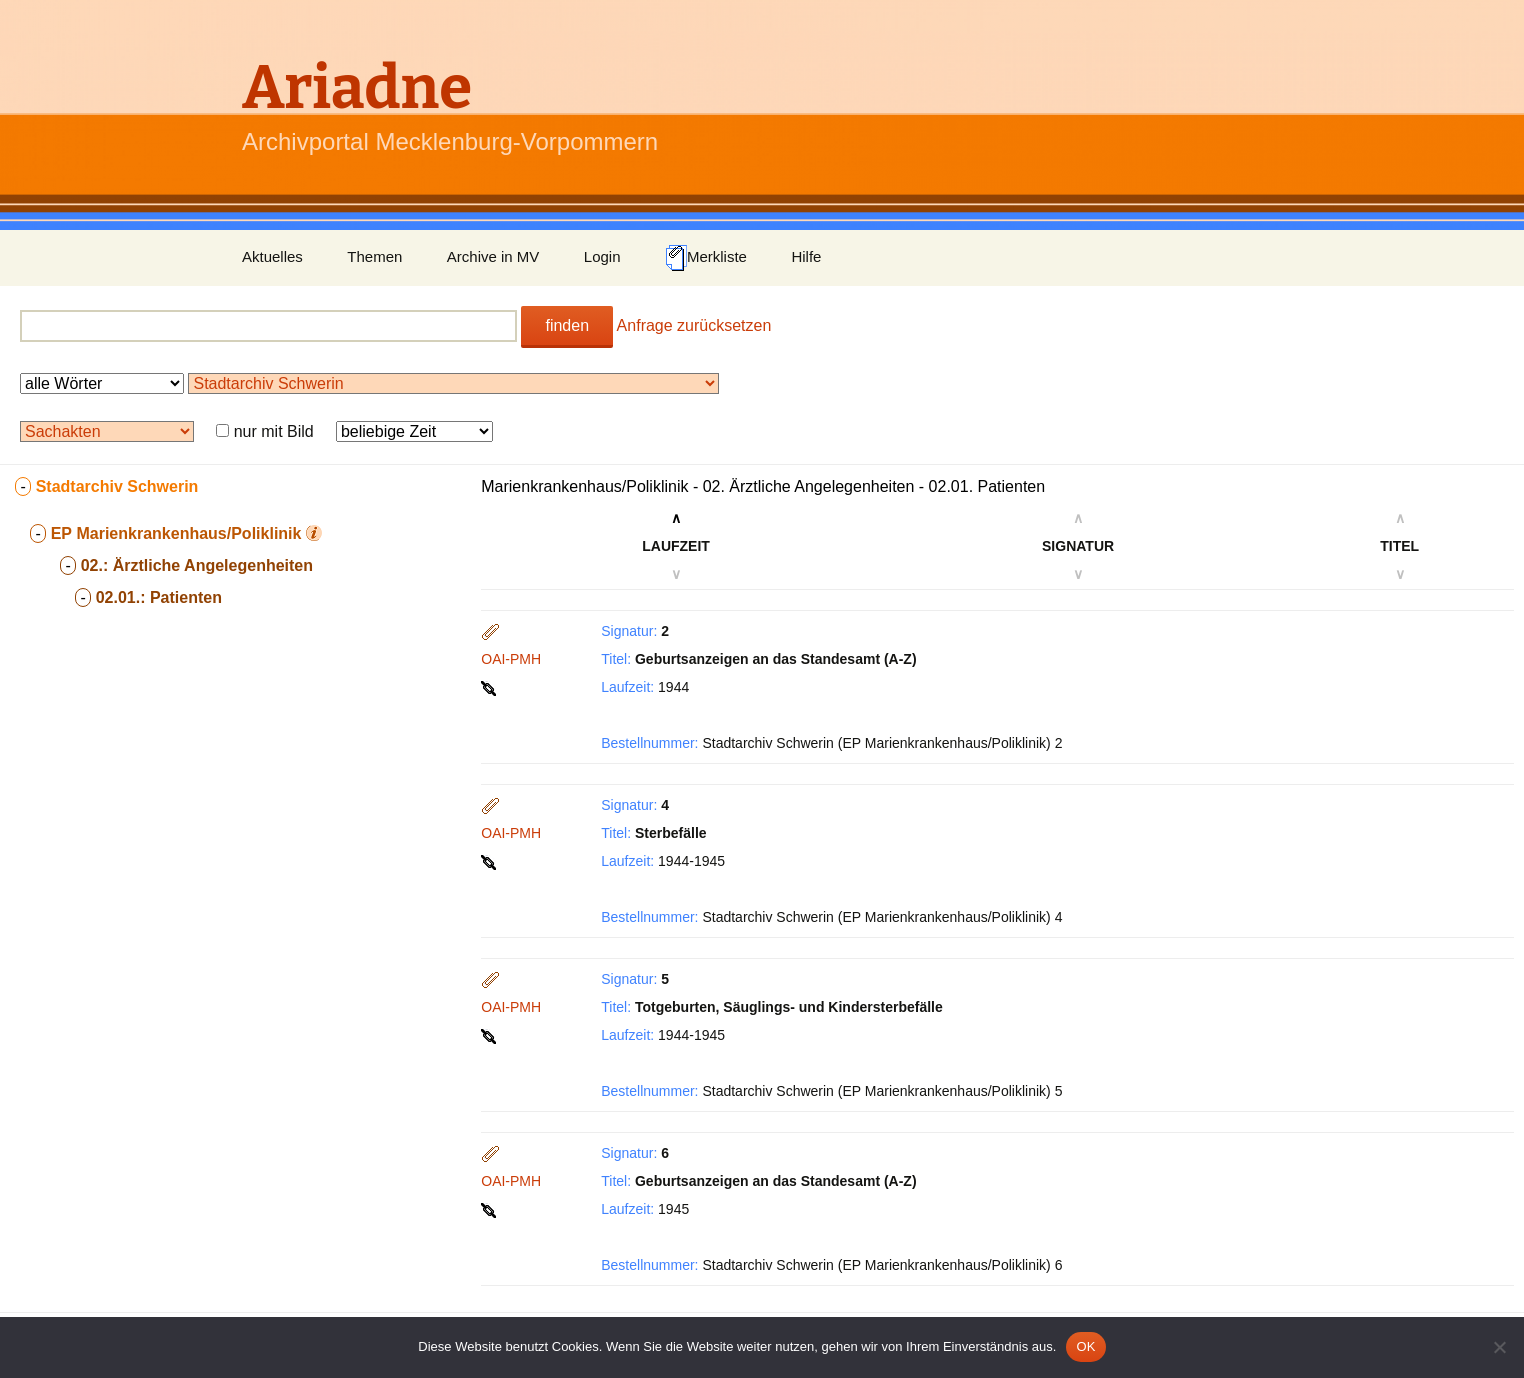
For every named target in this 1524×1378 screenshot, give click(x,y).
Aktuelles (272, 256)
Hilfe (806, 256)
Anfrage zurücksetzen (694, 325)
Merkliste (706, 258)
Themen (374, 256)
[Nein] (1499, 1347)
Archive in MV (493, 256)
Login (602, 256)
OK (1085, 1346)
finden (567, 325)
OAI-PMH (511, 659)
